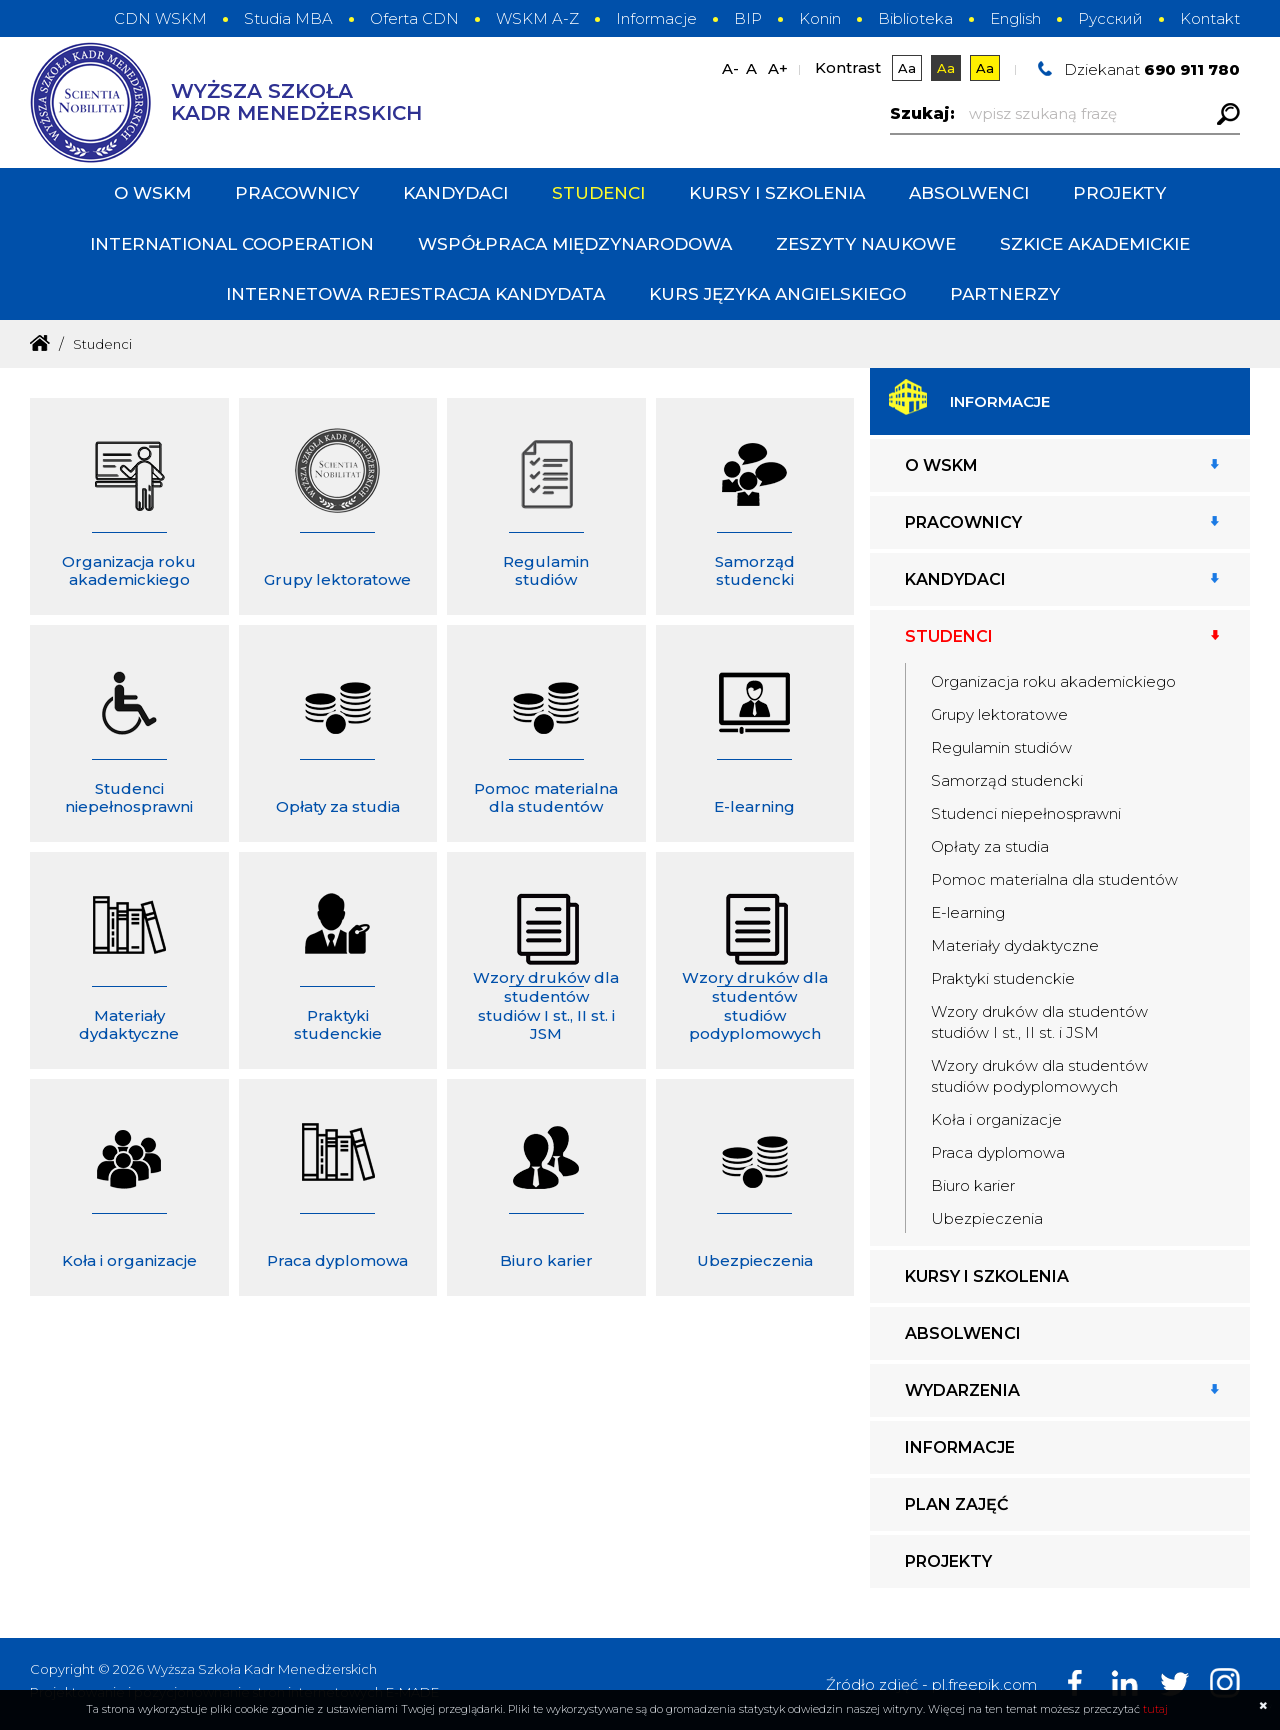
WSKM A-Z (537, 18)
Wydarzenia (962, 1390)
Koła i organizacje (996, 1119)
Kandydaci (455, 193)
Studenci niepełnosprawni (1026, 813)
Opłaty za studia (990, 846)
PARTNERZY (1005, 294)
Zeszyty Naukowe (866, 244)
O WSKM (152, 193)
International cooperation (232, 244)
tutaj (1155, 1709)
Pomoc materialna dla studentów (1054, 879)
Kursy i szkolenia (777, 193)
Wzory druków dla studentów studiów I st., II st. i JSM (1039, 1022)
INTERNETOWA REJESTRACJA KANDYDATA (415, 294)
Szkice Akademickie (1095, 244)
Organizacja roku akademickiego (1053, 681)
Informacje (656, 18)
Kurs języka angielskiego (777, 294)
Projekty (1119, 193)
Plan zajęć (956, 1504)
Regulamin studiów (1001, 747)
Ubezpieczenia (987, 1218)
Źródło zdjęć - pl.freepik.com (931, 1684)
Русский (1110, 18)
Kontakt (1210, 18)
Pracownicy (297, 193)
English (1015, 18)
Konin (820, 18)
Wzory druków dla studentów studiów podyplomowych (1039, 1076)
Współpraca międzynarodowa (575, 244)
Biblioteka (915, 18)
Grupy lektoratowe (999, 714)
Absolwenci (969, 193)
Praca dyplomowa (998, 1152)
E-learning (968, 912)
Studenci (598, 193)
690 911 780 (1192, 69)
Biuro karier (973, 1185)
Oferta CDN (414, 18)
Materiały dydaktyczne (1015, 945)
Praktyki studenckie (1003, 978)
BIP (748, 18)
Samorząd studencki (1007, 780)
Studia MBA (288, 18)
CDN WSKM (160, 18)
